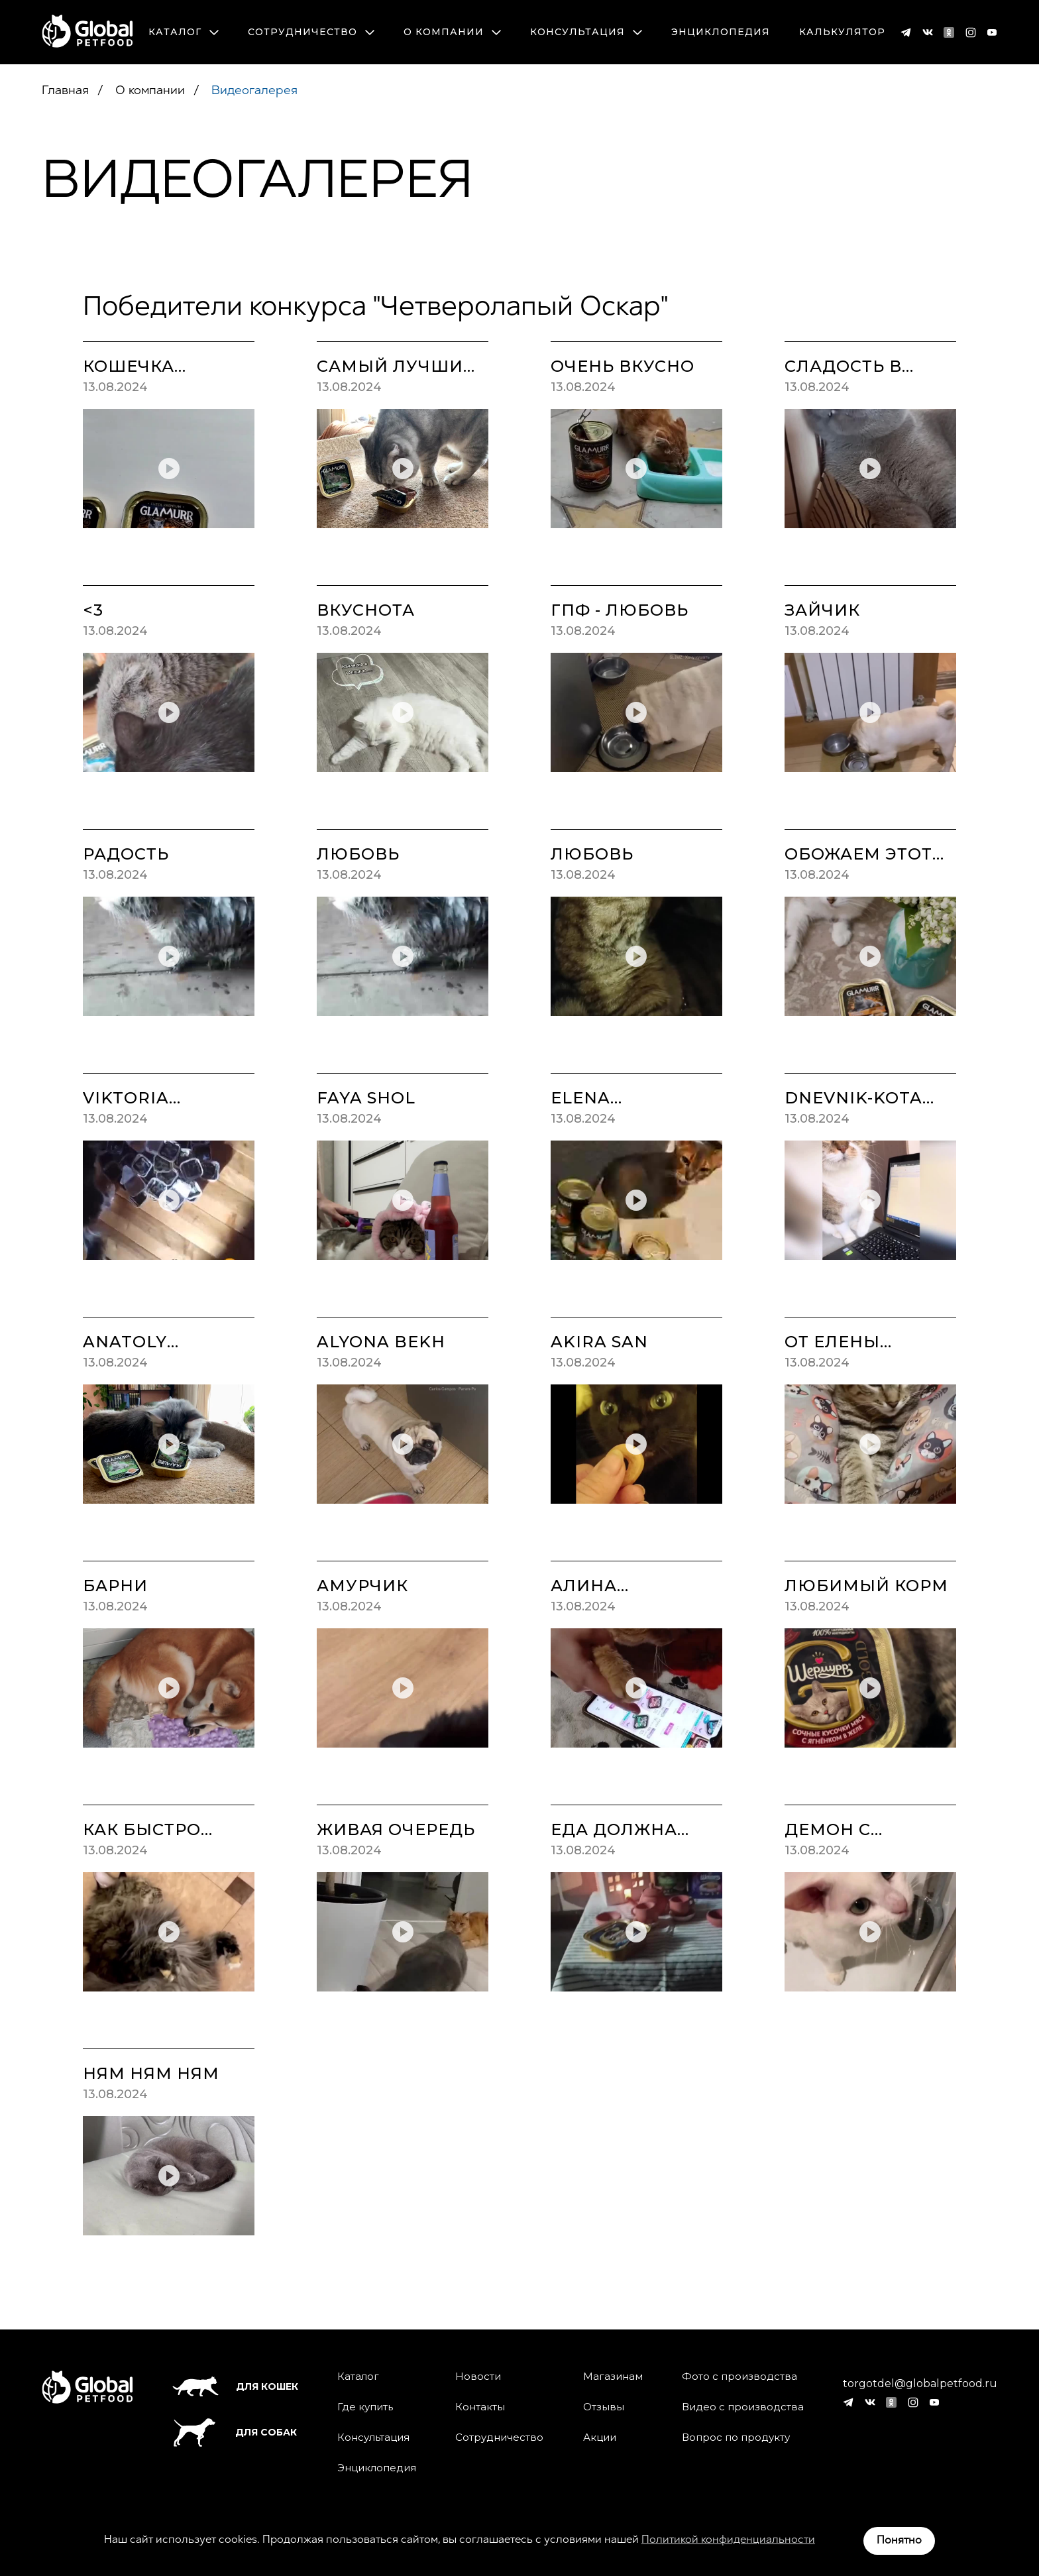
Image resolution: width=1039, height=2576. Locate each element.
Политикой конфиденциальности (728, 2540)
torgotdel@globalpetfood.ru (920, 2384)
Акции (599, 2437)
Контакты (480, 2407)
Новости (478, 2376)
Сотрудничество (311, 32)
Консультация (586, 32)
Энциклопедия (720, 32)
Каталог (183, 32)
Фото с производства (739, 2376)
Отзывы (603, 2407)
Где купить (365, 2407)
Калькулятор (842, 32)
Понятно (899, 2541)
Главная (65, 91)
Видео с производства (743, 2407)
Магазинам (613, 2376)
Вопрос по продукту (736, 2437)
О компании (452, 32)
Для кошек (235, 2386)
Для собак (234, 2432)
